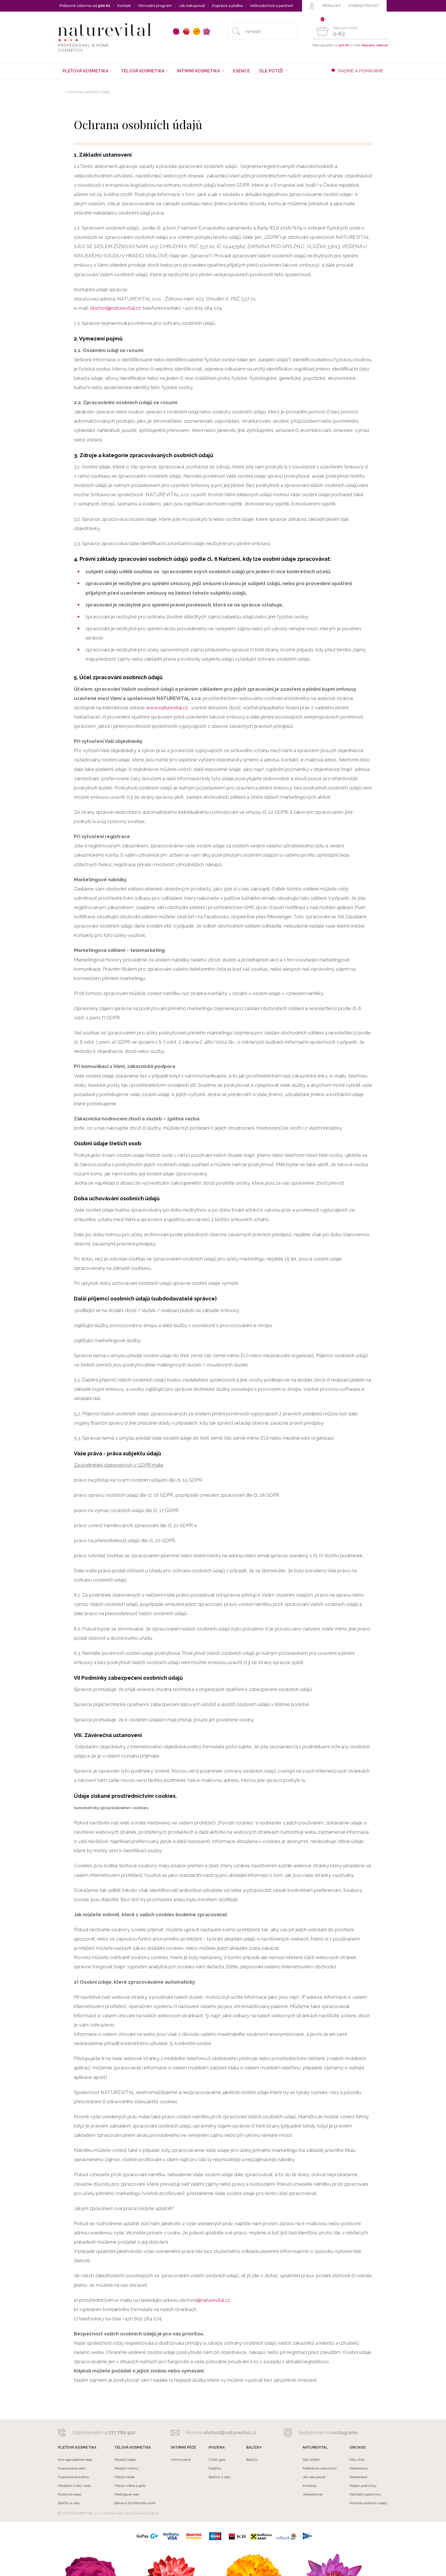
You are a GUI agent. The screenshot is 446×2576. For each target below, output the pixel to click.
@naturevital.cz (213, 2300)
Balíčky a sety (69, 2503)
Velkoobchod (313, 2494)
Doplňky (215, 2468)
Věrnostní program (155, 5)
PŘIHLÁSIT (331, 5)
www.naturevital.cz (167, 707)
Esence (241, 71)
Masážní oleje (125, 2460)
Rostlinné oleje (69, 2494)
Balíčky (252, 2460)
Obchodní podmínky (365, 2494)
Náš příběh (311, 2460)
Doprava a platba (227, 5)
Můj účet (357, 2460)
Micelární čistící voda (74, 2486)
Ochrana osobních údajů (89, 92)
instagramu (345, 2432)
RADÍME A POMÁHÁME (357, 71)
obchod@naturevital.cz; (116, 308)
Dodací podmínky (363, 2486)
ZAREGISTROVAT (363, 5)
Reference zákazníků (320, 2468)
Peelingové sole (126, 2494)
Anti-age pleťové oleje (75, 2460)
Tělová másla (124, 2477)
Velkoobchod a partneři (271, 5)
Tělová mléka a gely (130, 2486)
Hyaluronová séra (71, 2468)
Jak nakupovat (192, 5)
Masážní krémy (126, 2468)
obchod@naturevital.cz (230, 2432)
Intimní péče (181, 2460)
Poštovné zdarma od (84, 5)
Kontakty (310, 2486)
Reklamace (358, 2477)
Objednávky (359, 2468)
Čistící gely (217, 2460)
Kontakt (124, 5)
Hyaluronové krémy (73, 2477)
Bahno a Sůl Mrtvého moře (135, 2503)
